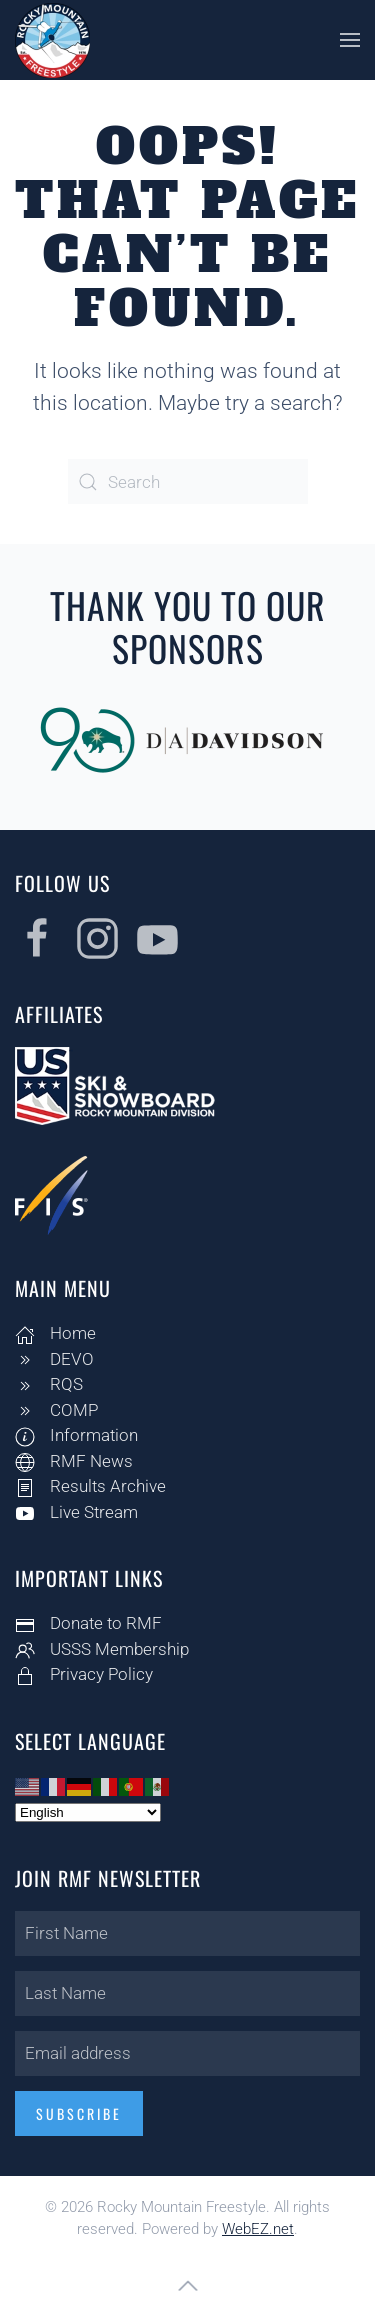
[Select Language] (86, 1812)
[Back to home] (52, 40)
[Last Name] (185, 1993)
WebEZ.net (258, 2229)
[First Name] (185, 1933)
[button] (350, 40)
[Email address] (185, 2053)
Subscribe (77, 2113)
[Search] (188, 481)
